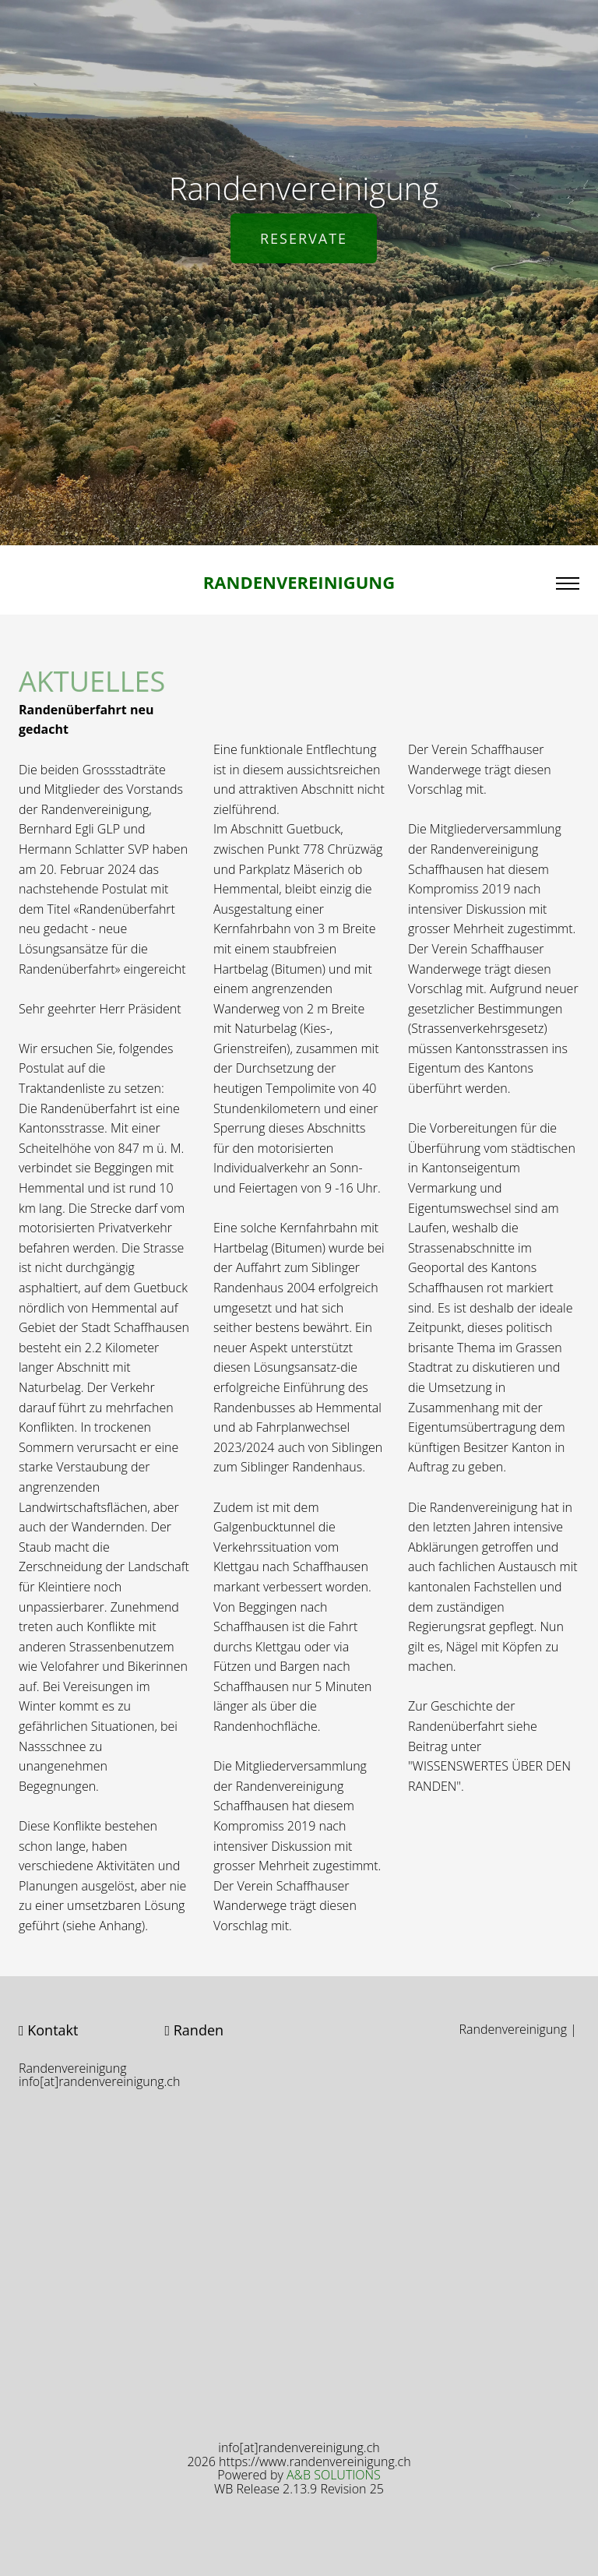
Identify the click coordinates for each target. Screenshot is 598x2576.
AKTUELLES (92, 691)
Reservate (303, 238)
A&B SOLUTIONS (334, 2474)
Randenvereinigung (299, 582)
